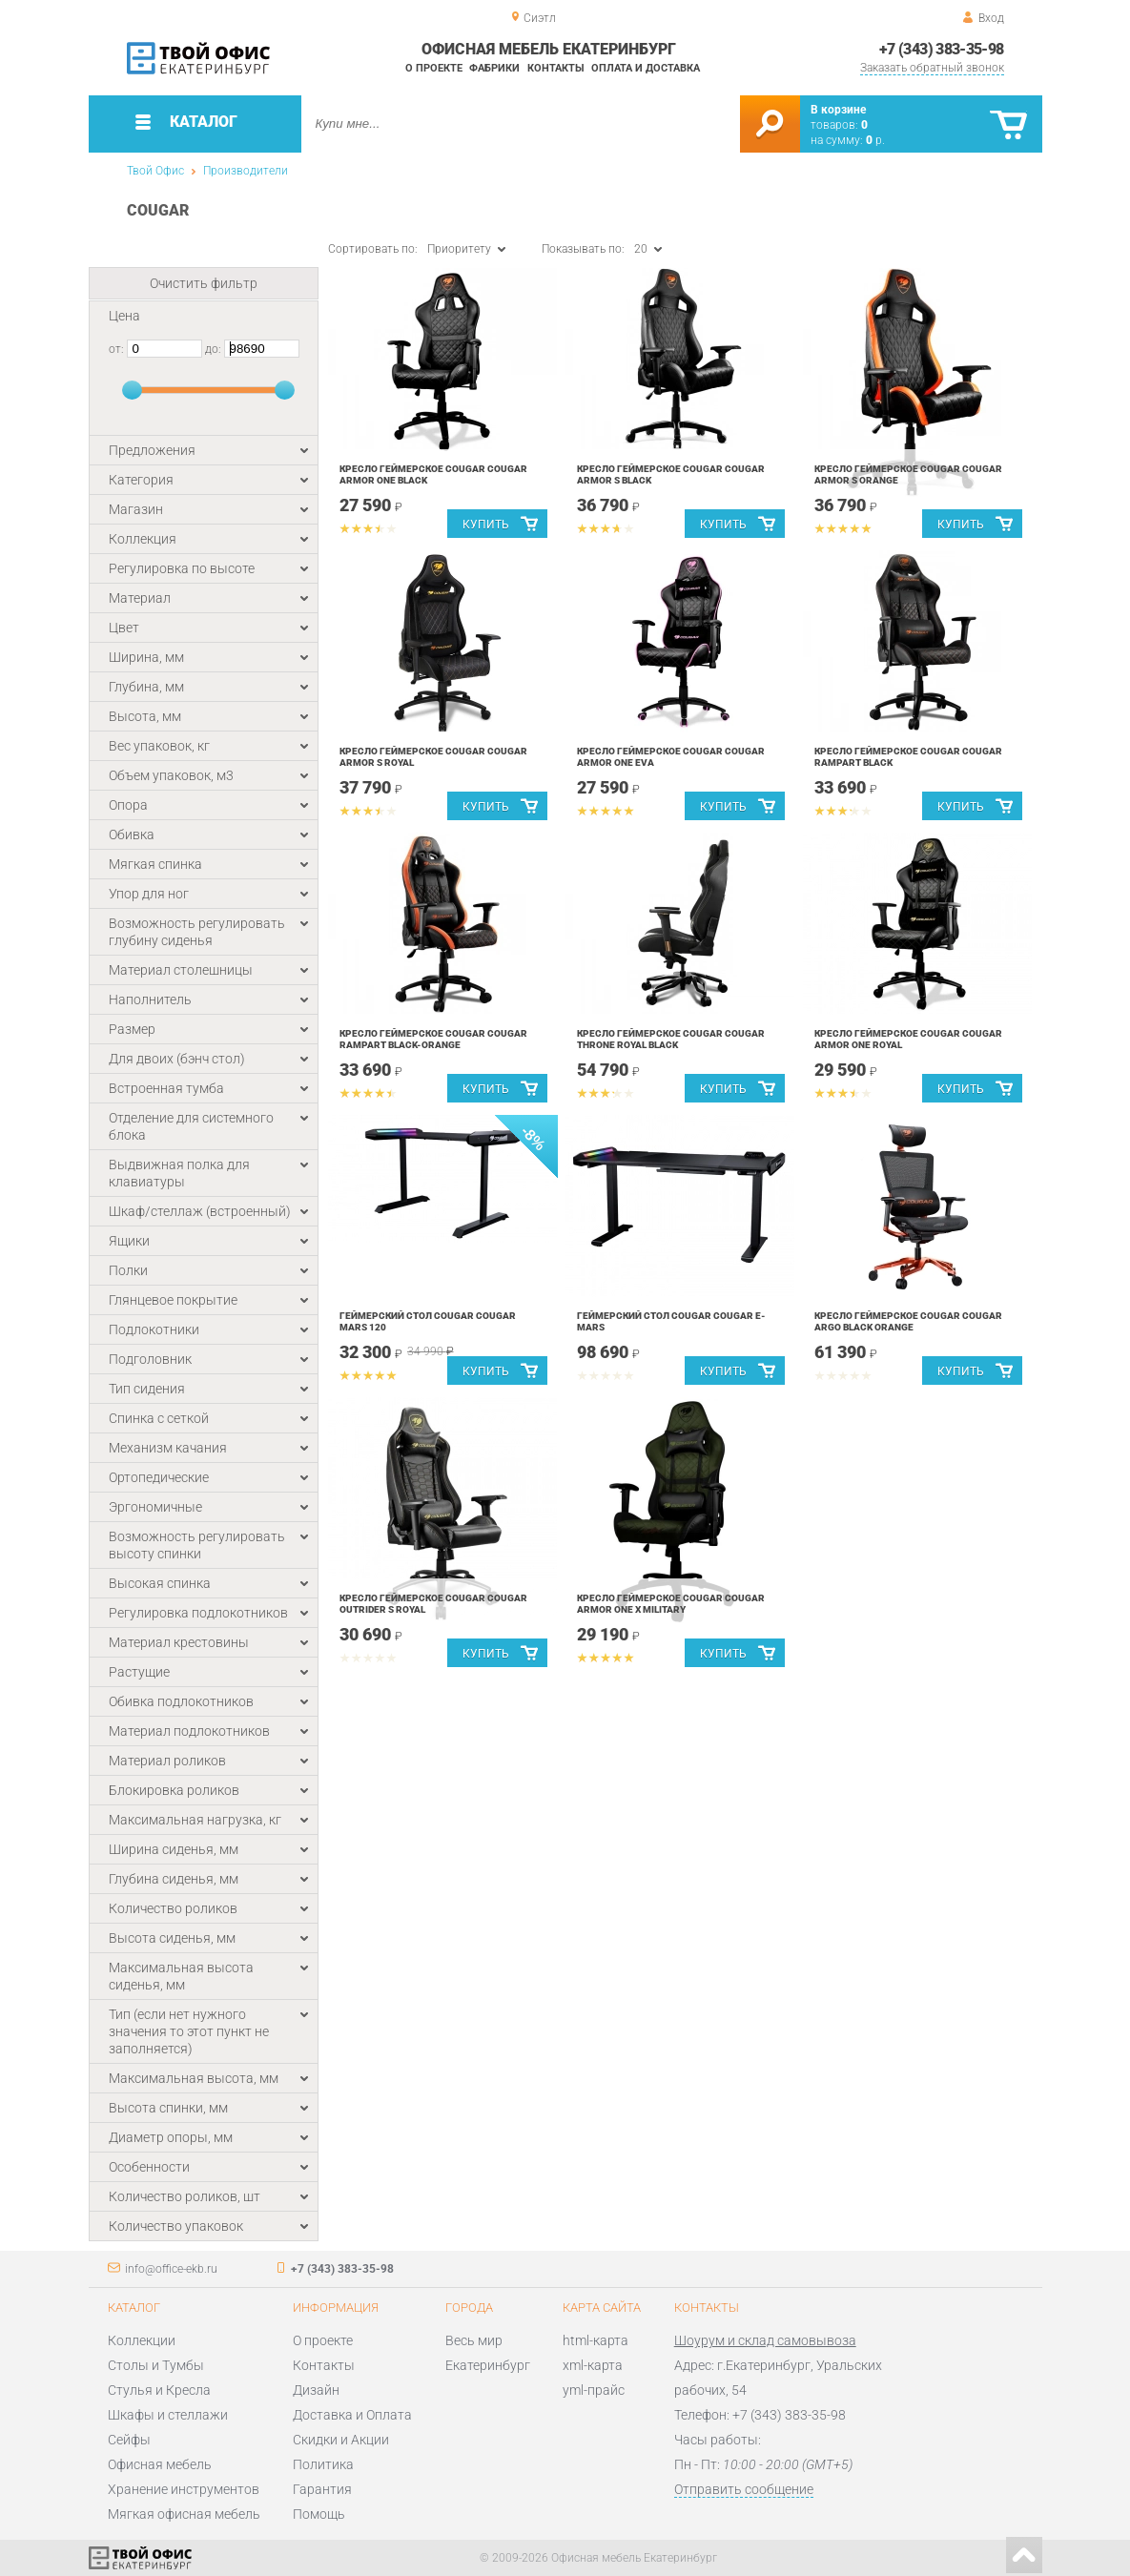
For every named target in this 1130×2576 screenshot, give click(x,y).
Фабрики (494, 68)
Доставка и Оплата (352, 2414)
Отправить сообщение (743, 2489)
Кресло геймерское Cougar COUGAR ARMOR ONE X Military (671, 1604)
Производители (245, 170)
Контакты (556, 68)
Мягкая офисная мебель (184, 2514)
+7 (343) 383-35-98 (941, 49)
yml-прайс (594, 2390)
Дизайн (316, 2390)
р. (875, 140)
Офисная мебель (160, 2464)
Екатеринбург (487, 2365)
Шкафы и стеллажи (168, 2414)
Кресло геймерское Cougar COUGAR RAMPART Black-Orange (433, 1039)
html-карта (595, 2340)
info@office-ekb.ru (171, 2269)
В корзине (838, 109)
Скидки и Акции (341, 2439)
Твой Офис (155, 170)
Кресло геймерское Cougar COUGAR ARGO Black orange (908, 1321)
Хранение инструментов (183, 2489)
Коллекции (141, 2340)
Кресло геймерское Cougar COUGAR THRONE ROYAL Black (671, 1039)
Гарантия (322, 2489)
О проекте (433, 68)
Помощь (319, 2514)
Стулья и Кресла (159, 2390)
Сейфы (129, 2439)
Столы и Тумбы (156, 2365)
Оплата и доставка (645, 68)
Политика (323, 2464)
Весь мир (474, 2340)
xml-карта (593, 2365)
